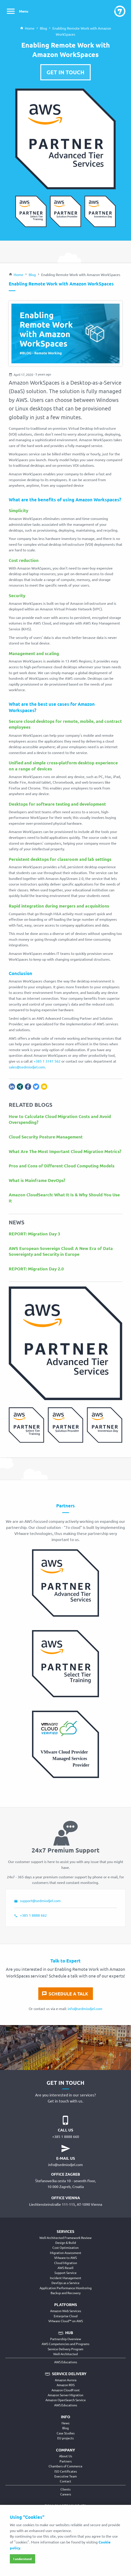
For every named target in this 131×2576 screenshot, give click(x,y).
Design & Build (65, 2243)
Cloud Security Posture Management (46, 1137)
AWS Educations (65, 2362)
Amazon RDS (66, 2385)
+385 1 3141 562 (47, 1061)
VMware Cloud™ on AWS (65, 2321)
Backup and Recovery (66, 2293)
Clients (65, 2489)
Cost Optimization (65, 2247)
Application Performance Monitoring (66, 2288)
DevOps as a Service (65, 2283)
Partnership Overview (65, 2339)
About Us (65, 2456)
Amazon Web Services (65, 2311)
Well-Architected (65, 2354)
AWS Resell (65, 2268)
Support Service (65, 2273)
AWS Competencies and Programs (65, 2344)
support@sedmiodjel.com (37, 1900)
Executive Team (65, 2476)
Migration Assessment (65, 2253)
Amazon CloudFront (66, 2390)
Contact (65, 2481)
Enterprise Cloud (65, 2316)
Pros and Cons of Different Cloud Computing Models (61, 1166)
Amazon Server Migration (65, 2395)
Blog (43, 28)
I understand (22, 2559)
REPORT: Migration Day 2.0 (36, 1269)
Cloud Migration (65, 2263)
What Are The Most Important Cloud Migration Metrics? (65, 1151)
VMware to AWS (65, 2258)
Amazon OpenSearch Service (65, 2400)
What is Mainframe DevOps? (37, 1180)
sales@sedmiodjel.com (27, 1067)
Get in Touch (65, 72)
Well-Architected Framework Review (65, 2238)
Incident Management (65, 2278)
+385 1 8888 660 (65, 2136)
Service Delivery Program (65, 2349)
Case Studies (66, 2433)
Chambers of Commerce (65, 2466)
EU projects (65, 2438)
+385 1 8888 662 (30, 1915)
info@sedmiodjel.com (85, 2008)
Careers (65, 2494)
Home (29, 28)
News (65, 2423)
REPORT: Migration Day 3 (34, 1233)
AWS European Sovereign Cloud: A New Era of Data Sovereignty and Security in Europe (61, 1251)
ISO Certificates (65, 2471)
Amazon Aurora (65, 2380)
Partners (66, 2461)
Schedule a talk (68, 1994)
